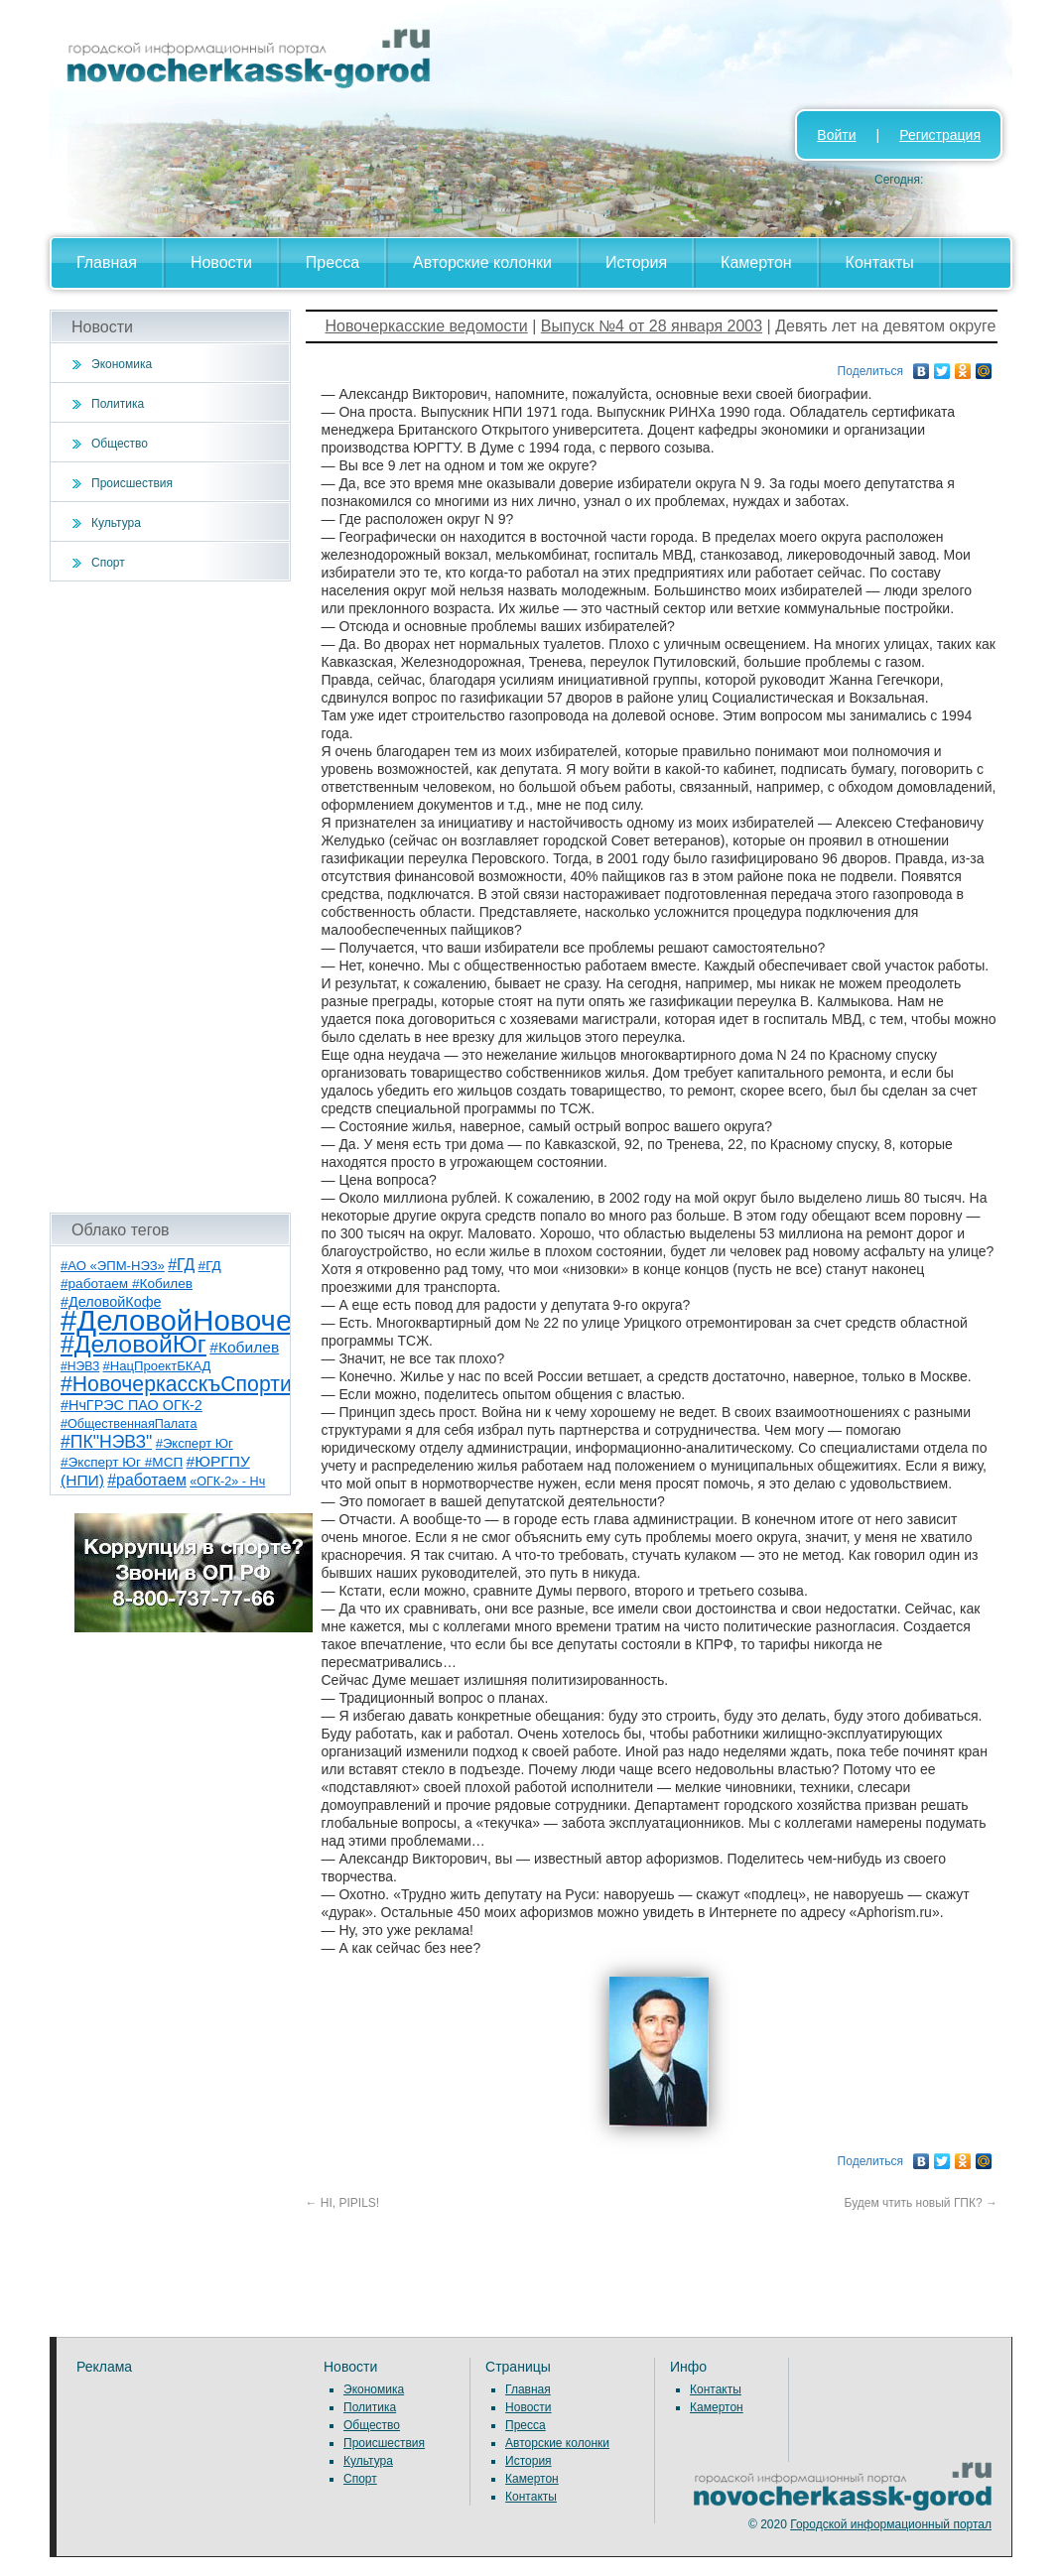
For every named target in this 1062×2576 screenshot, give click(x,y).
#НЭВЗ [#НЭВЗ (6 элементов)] (80, 1366)
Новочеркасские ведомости (427, 326)
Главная (106, 262)
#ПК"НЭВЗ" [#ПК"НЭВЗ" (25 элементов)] (106, 1442)
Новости (221, 262)
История (636, 262)
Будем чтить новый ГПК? (921, 2203)
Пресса (332, 262)
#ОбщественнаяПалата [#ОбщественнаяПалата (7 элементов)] (129, 1424)
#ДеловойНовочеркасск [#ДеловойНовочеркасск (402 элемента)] (220, 1320)
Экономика (121, 364)
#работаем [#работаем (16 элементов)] (147, 1480)
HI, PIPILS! (343, 2203)
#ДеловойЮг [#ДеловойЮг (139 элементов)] (133, 1344)
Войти (836, 135)
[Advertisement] (170, 897)
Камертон (756, 262)
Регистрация (940, 135)
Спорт (108, 563)
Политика (117, 404)
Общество (119, 444)
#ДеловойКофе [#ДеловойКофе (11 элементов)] (111, 1302)
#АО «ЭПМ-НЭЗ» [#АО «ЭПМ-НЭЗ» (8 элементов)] (113, 1265)
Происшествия (132, 483)
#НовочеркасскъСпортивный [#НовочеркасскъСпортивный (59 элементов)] (201, 1383)
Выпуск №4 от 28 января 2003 (651, 326)
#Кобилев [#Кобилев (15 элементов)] (244, 1347)
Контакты (880, 262)
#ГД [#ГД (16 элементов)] (181, 1264)
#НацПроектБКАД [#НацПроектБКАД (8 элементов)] (157, 1365)
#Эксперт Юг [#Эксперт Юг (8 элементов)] (194, 1443)
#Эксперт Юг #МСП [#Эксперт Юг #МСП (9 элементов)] (122, 1462)
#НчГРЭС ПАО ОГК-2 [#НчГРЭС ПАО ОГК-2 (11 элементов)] (131, 1405)
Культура (116, 523)
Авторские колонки (482, 262)
